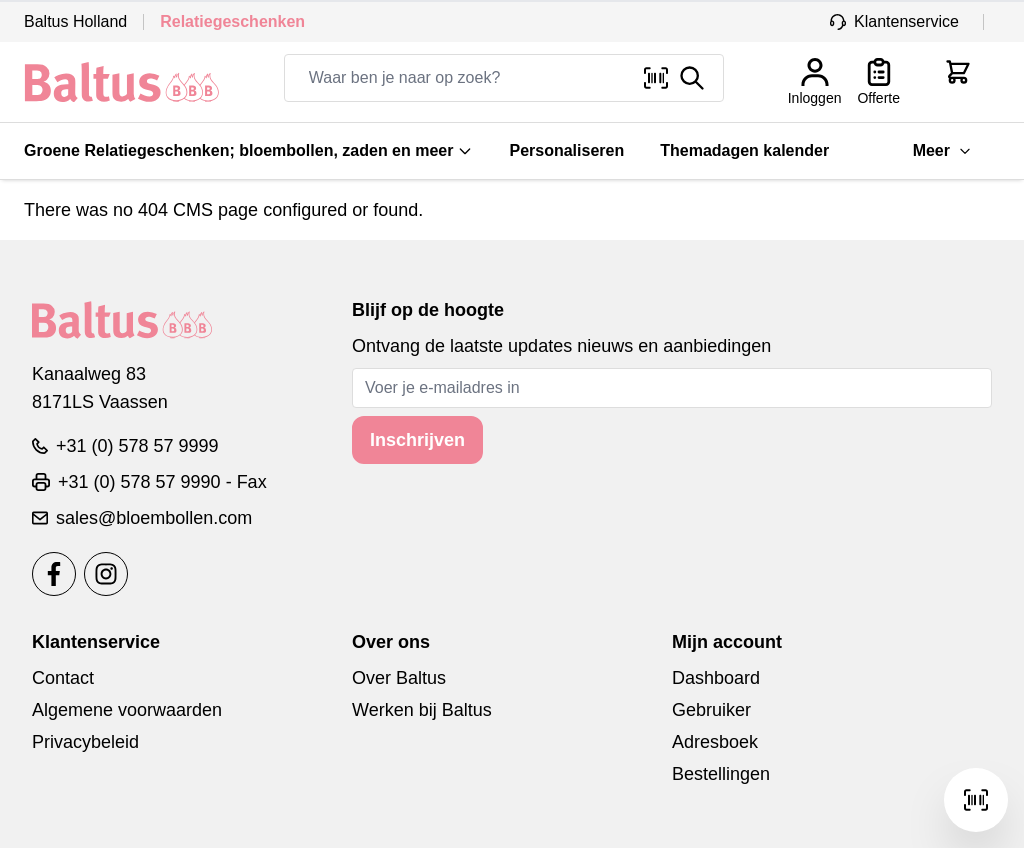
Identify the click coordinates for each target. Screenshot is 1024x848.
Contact (63, 678)
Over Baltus (399, 678)
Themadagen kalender (744, 150)
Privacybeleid (85, 742)
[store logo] (122, 82)
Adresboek (715, 742)
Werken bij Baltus (422, 710)
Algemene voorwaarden (127, 710)
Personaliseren (566, 150)
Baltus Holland (75, 21)
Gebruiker (711, 710)
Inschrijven (417, 440)
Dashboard (716, 678)
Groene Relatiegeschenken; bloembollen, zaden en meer (248, 150)
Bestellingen (721, 774)
